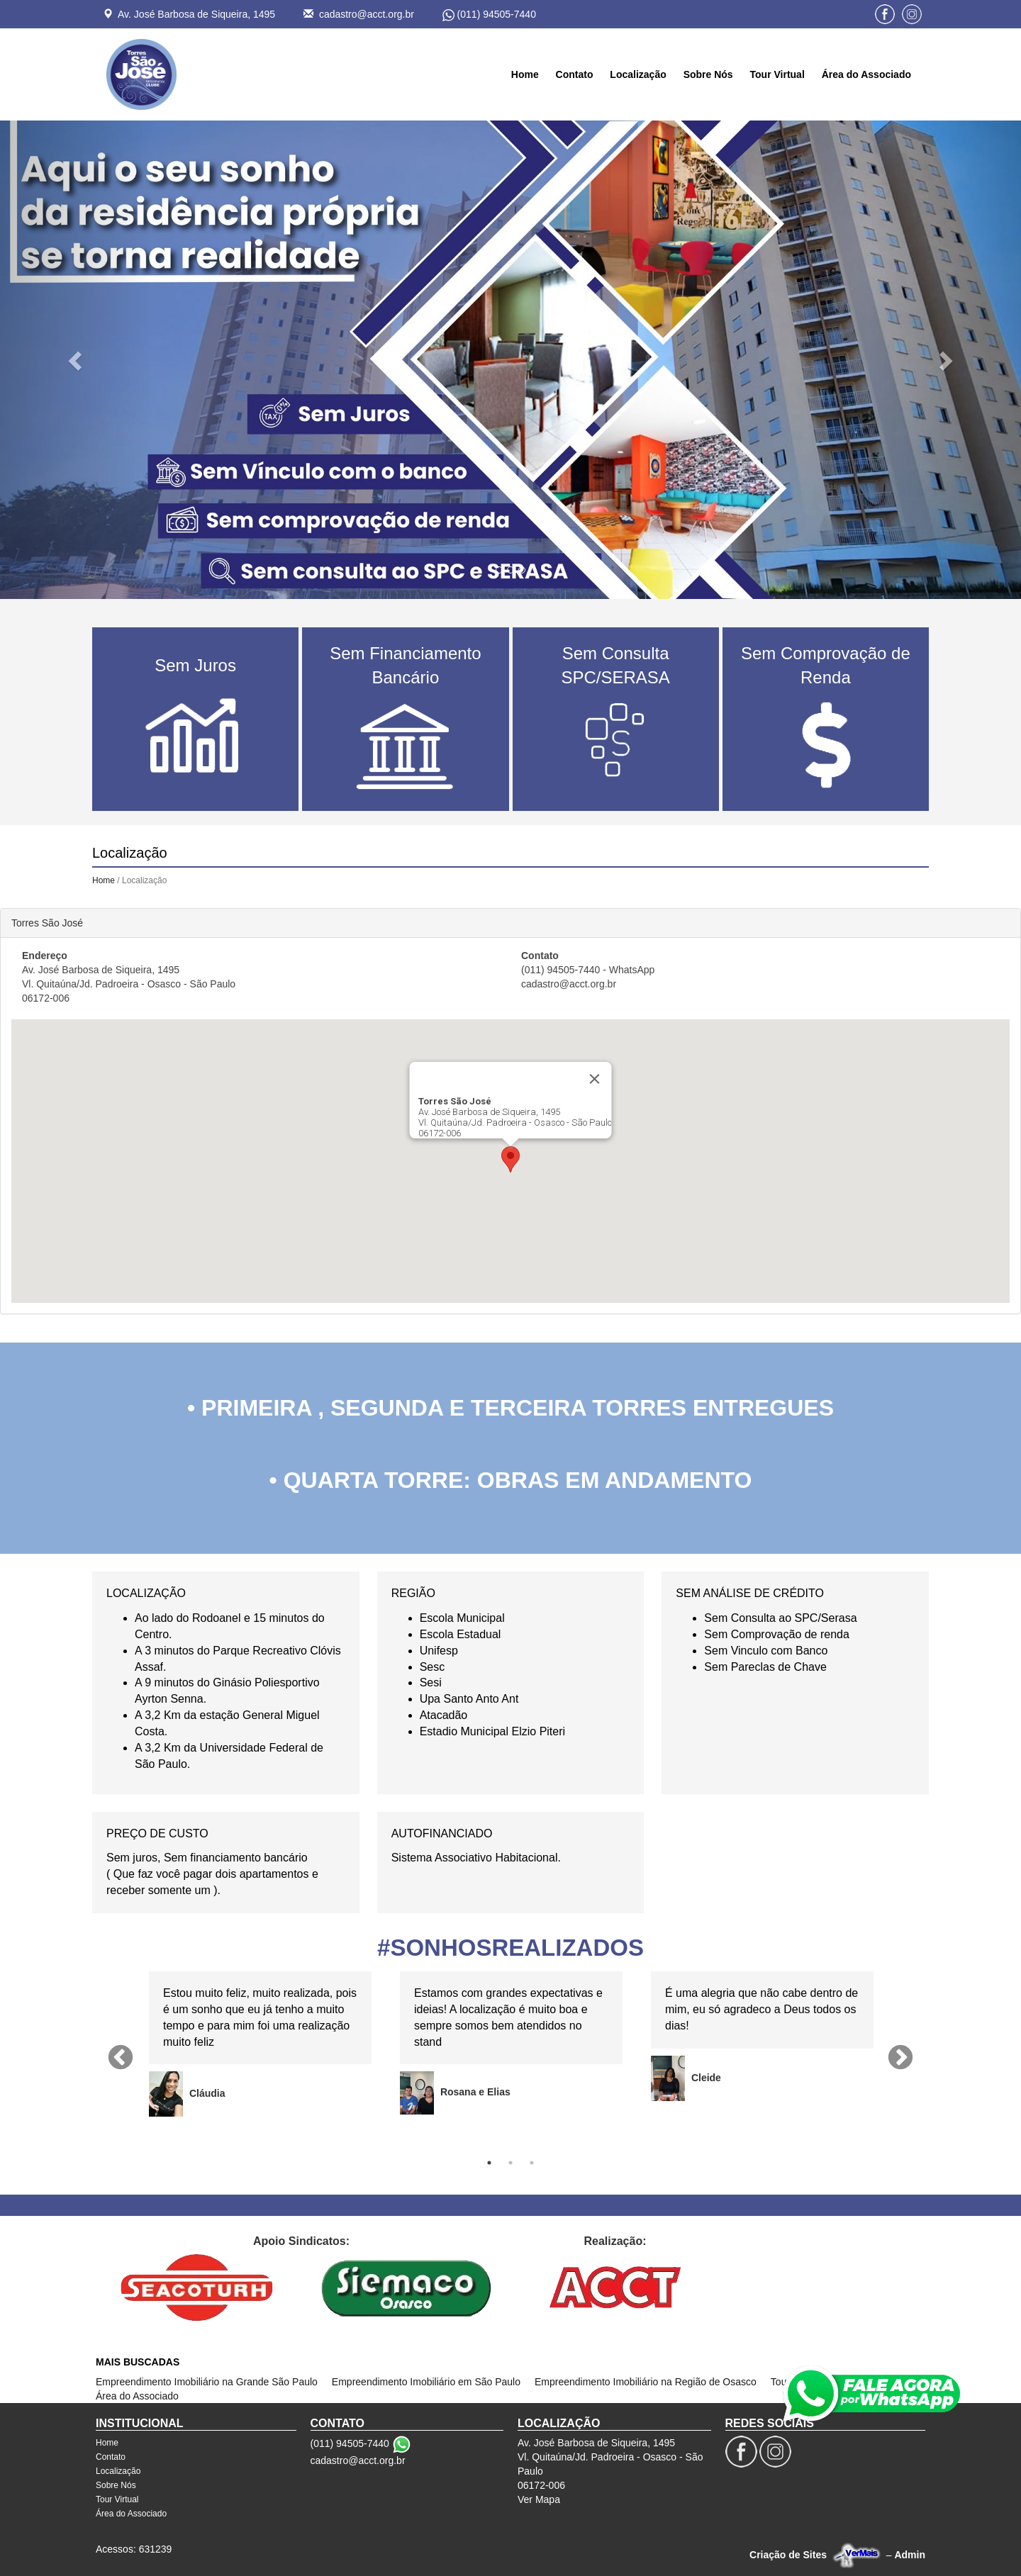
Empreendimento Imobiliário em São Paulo (426, 2381)
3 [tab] (532, 2163)
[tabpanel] (260, 2044)
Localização (638, 74)
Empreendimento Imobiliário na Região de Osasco (646, 2381)
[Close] (595, 1079)
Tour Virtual (777, 74)
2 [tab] (510, 2163)
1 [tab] (489, 2163)
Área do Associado (866, 74)
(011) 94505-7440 (496, 14)
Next (900, 2058)
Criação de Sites (788, 2554)
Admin (909, 2554)
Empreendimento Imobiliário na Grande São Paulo (207, 2381)
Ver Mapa (539, 2499)
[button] (76, 360)
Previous (120, 2058)
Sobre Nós (708, 74)
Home (525, 74)
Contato (574, 74)
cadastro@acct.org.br (366, 14)
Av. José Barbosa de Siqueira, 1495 (196, 14)
